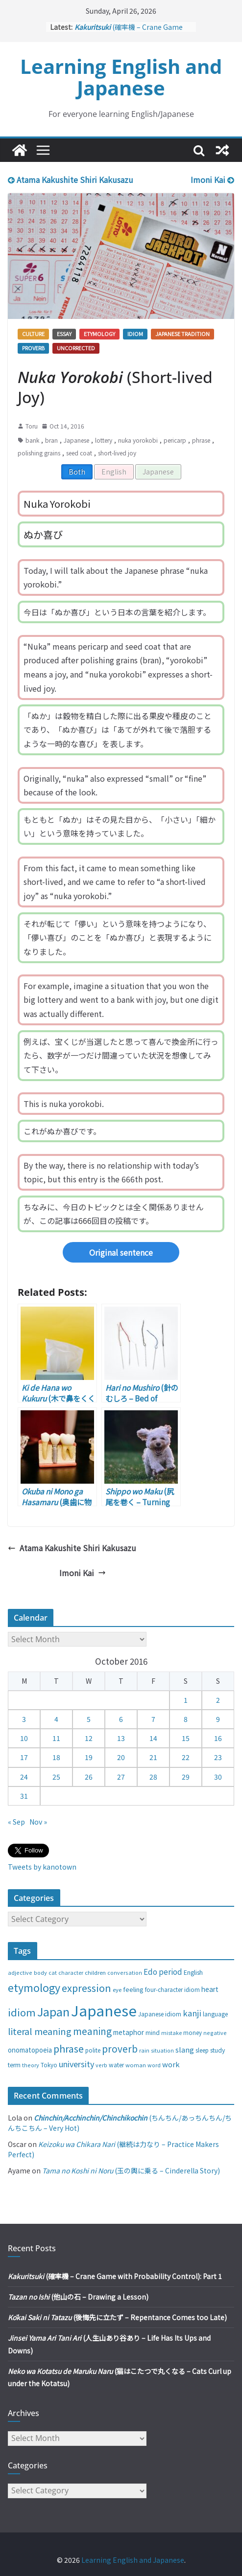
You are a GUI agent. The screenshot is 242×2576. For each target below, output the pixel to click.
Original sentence (121, 1252)
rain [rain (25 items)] (144, 2050)
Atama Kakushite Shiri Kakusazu (70, 179)
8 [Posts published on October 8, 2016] (186, 1719)
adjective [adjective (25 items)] (20, 1972)
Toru (31, 426)
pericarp (175, 440)
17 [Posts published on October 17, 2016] (24, 1757)
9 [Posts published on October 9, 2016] (218, 1719)
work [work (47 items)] (171, 2064)
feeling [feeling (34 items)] (133, 1989)
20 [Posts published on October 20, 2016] (121, 1757)
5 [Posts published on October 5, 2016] (89, 1719)
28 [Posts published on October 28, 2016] (153, 1777)
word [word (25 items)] (154, 2065)
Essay (64, 334)
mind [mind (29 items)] (152, 2032)
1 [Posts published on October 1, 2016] (186, 1700)
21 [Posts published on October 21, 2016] (153, 1757)
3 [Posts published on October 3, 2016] (24, 1719)
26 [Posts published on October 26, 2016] (89, 1777)
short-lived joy (117, 453)
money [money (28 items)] (192, 2032)
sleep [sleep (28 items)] (202, 2050)
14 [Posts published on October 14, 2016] (153, 1738)
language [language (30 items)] (215, 2014)
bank (32, 440)
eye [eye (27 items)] (117, 1989)
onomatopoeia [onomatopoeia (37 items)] (30, 2050)
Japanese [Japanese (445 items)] (104, 2010)
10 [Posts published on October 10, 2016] (24, 1738)
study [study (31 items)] (217, 2050)
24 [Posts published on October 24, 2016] (24, 1777)
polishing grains (39, 453)
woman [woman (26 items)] (135, 2065)
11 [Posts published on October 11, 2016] (56, 1738)
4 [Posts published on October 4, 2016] (56, 1719)
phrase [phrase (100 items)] (68, 2048)
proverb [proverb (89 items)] (120, 2048)
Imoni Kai (212, 179)
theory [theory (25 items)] (30, 2065)
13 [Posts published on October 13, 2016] (121, 1738)
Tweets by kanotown (42, 1867)
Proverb (33, 348)
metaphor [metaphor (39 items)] (128, 2032)
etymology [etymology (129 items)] (34, 1987)
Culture (33, 334)
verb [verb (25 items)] (101, 2065)
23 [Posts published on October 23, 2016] (218, 1757)
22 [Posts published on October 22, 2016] (186, 1757)
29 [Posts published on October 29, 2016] (186, 1777)
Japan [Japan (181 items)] (53, 2011)
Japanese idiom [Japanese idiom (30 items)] (159, 2014)
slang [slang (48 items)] (184, 2049)
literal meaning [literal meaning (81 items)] (40, 2031)
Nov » (38, 1822)
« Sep (16, 1822)
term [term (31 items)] (14, 2064)
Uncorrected (76, 348)
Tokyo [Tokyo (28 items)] (49, 2065)
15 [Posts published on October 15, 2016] (186, 1738)
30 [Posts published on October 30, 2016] (218, 1777)
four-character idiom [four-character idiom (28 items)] (172, 1989)
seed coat (79, 453)
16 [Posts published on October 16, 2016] (218, 1738)
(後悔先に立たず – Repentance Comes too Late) (117, 2317)
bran (51, 440)
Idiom (135, 334)
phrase (201, 440)
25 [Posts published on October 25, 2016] (56, 1777)
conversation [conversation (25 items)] (124, 1972)
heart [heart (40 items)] (209, 1989)
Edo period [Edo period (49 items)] (163, 1971)
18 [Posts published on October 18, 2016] (56, 1757)
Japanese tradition (182, 334)
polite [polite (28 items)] (92, 2050)
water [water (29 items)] (116, 2064)
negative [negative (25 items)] (215, 2032)
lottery (103, 440)
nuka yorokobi (138, 440)
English (113, 471)
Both (77, 471)
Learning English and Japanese (121, 77)
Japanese (76, 440)
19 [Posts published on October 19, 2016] (89, 1757)
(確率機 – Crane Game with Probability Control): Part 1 (115, 2276)
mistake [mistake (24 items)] (171, 2032)
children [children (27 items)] (95, 1972)
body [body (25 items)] (40, 1972)
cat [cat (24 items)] (52, 1972)
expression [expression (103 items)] (86, 1988)
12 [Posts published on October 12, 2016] (89, 1738)
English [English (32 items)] (193, 1972)
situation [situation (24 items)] (162, 2050)
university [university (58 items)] (76, 2064)
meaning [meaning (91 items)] (92, 2030)
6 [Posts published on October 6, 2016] (121, 1719)
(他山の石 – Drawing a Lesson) (78, 2297)
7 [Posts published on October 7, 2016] (153, 1719)
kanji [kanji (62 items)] (192, 2013)
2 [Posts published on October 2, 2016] (218, 1700)
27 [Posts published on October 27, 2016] (121, 1777)
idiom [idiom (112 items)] (22, 2012)
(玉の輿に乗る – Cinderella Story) (131, 2170)
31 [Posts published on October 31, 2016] (24, 1796)
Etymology (99, 334)
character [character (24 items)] (70, 1972)
